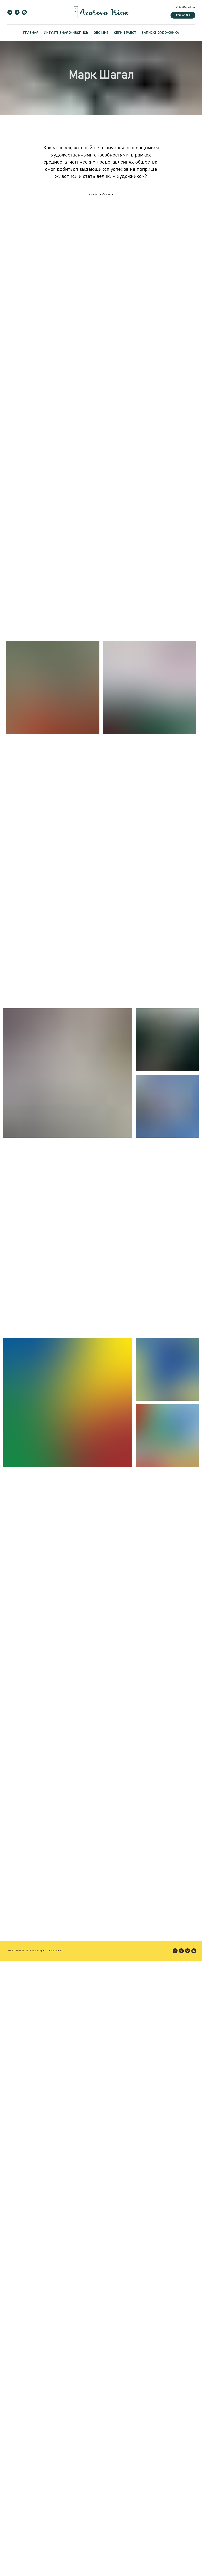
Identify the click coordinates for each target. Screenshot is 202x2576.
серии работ (125, 32)
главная (30, 32)
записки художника (160, 32)
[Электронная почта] (193, 1950)
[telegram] (17, 12)
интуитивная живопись (66, 32)
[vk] (9, 12)
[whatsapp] (24, 12)
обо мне (101, 32)
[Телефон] (187, 1950)
